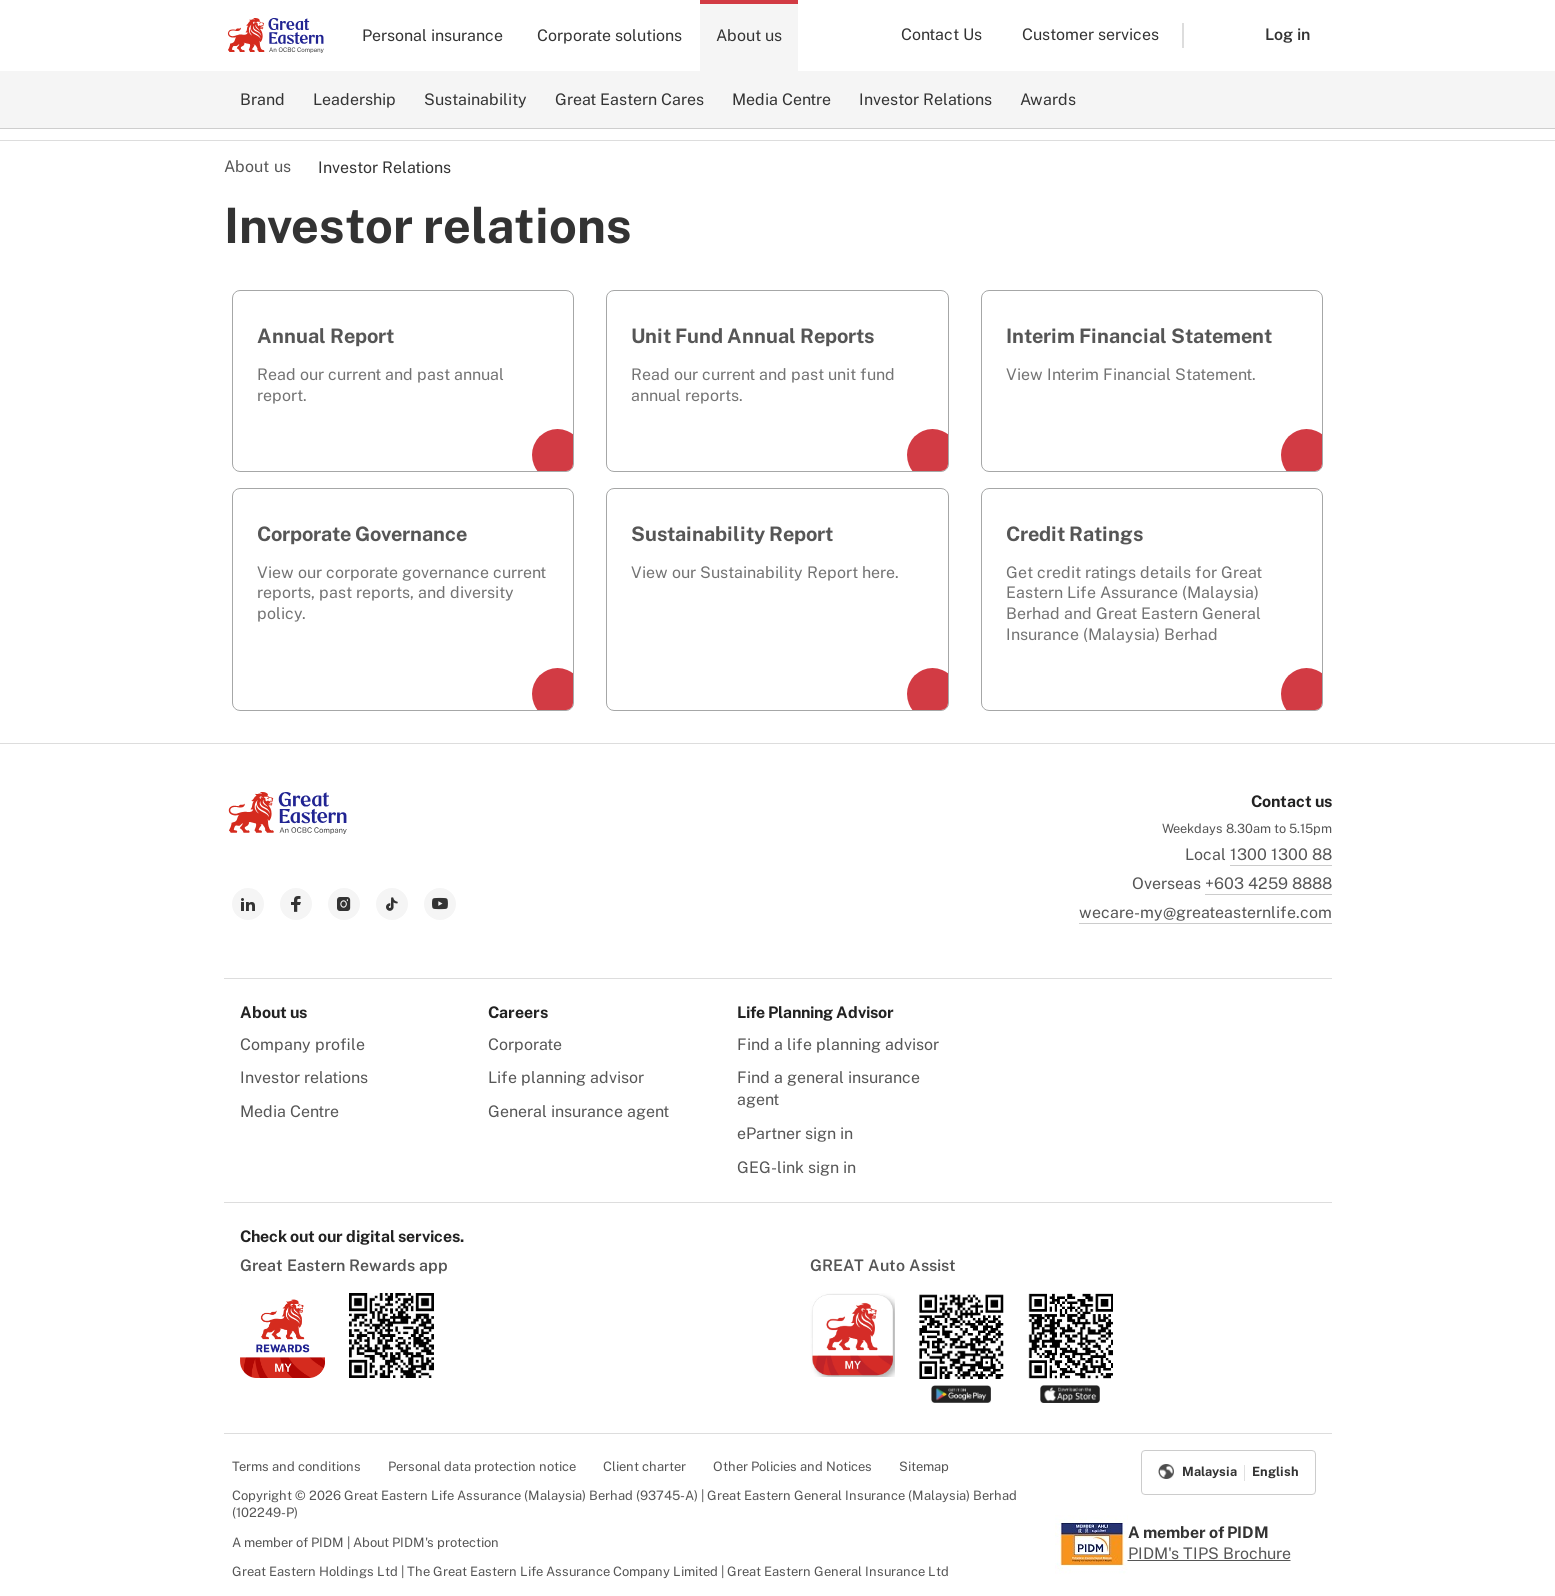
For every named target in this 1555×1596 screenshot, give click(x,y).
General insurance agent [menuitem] (578, 1111)
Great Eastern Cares (629, 99)
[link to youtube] (440, 904)
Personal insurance (432, 35)
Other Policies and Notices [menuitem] (792, 1466)
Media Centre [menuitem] (289, 1111)
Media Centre (781, 99)
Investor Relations (925, 99)
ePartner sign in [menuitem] (795, 1133)
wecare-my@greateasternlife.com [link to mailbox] (1205, 912)
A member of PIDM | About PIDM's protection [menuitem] (365, 1542)
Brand (262, 99)
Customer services (1090, 34)
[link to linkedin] (248, 904)
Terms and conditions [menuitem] (296, 1466)
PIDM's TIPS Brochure (1209, 1553)
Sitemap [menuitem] (924, 1466)
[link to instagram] (344, 904)
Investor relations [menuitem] (304, 1077)
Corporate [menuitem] (525, 1044)
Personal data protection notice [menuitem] (482, 1466)
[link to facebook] (296, 904)
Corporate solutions (609, 35)
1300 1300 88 (1281, 854)
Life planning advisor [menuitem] (566, 1077)
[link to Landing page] (288, 828)
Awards (1048, 99)
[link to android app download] (391, 1372)
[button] (1209, 35)
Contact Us (941, 34)
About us (749, 35)
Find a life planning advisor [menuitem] (838, 1044)
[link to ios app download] (282, 1372)
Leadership (354, 99)
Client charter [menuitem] (644, 1466)
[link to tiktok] (392, 904)
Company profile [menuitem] (302, 1044)
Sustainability (475, 99)
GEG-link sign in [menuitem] (796, 1167)
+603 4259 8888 (1268, 883)
